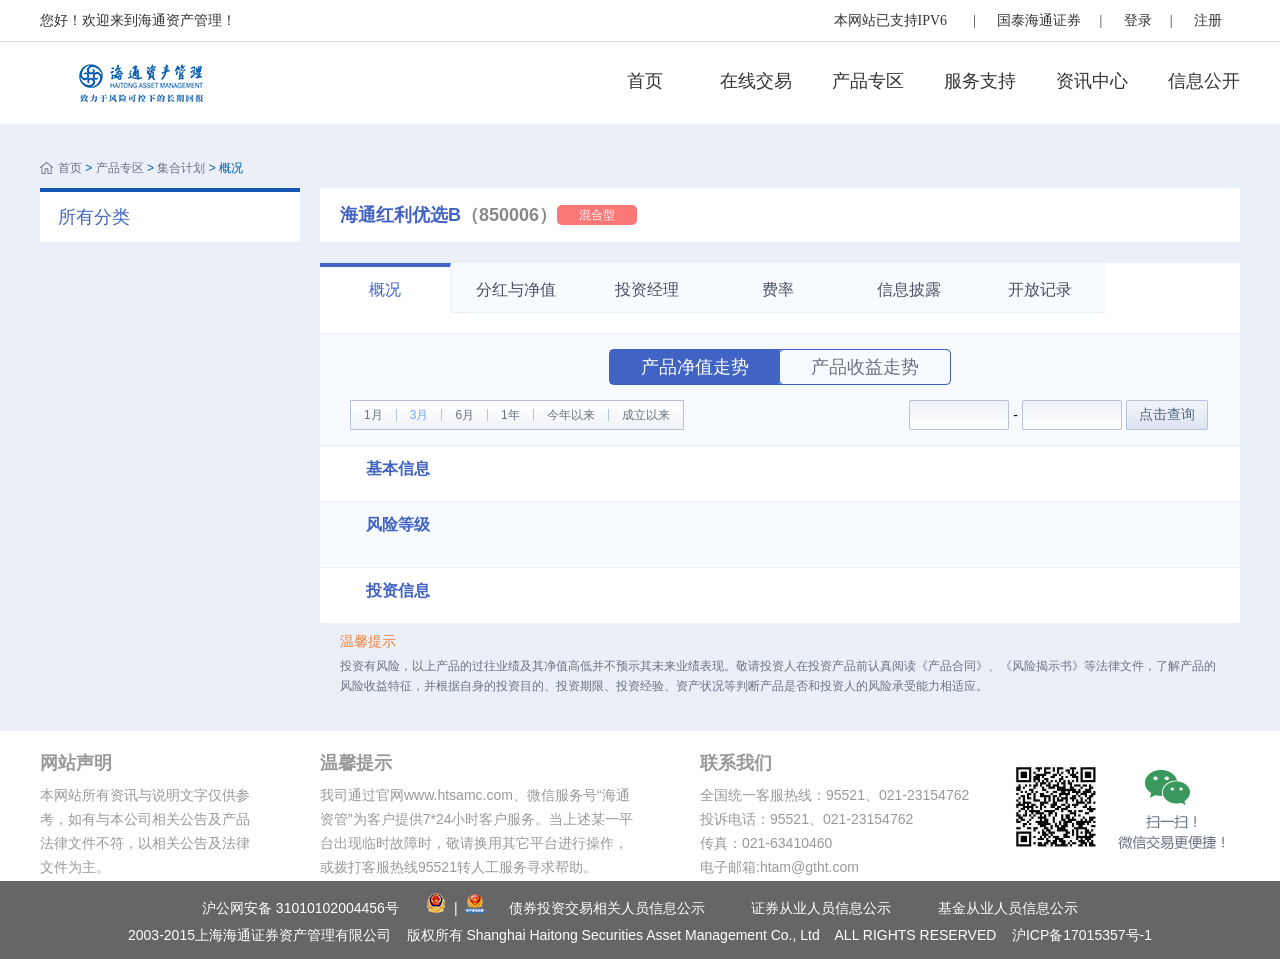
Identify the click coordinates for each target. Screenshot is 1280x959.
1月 (373, 415)
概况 (385, 289)
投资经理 (647, 289)
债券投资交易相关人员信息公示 (607, 908)
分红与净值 (516, 289)
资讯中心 (1092, 81)
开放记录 (1040, 289)
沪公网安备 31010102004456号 (300, 908)
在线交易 (756, 81)
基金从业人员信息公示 (1008, 908)
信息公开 (1204, 81)
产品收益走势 (865, 367)
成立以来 (646, 415)
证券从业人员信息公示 (821, 908)
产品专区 (868, 81)
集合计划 (181, 168)
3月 (419, 415)
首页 (645, 81)
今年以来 (571, 415)
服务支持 (980, 81)
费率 (778, 289)
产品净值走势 (695, 367)
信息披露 (909, 289)
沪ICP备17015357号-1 (1082, 935)
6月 (464, 415)
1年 (510, 415)
